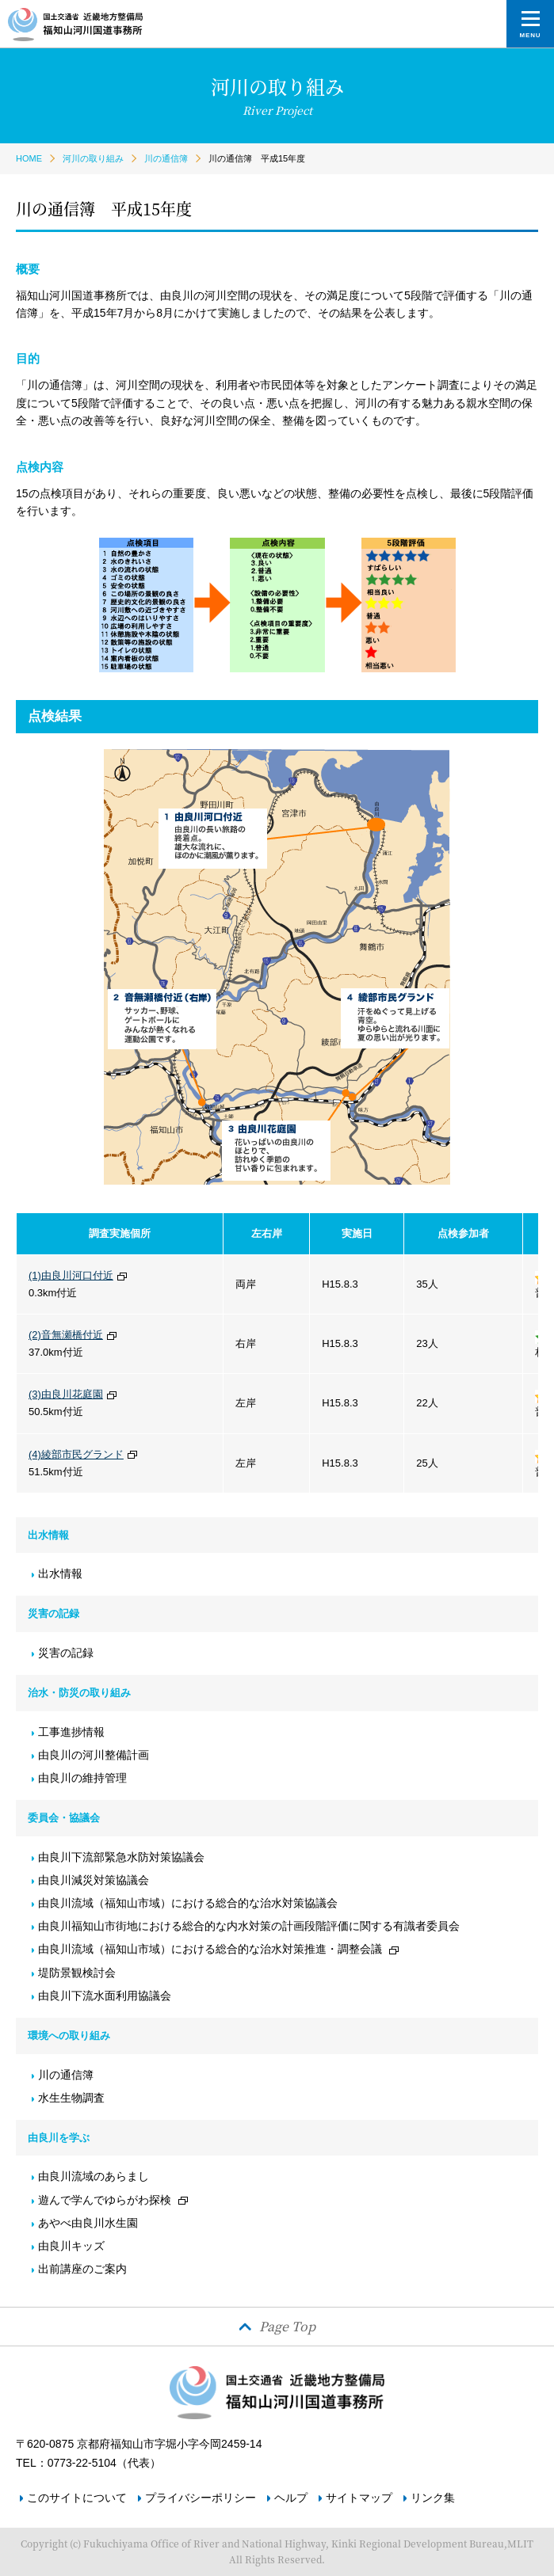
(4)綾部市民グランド (76, 1454)
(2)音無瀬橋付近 (66, 1335)
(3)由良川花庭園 (66, 1394)
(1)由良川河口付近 (71, 1275)
